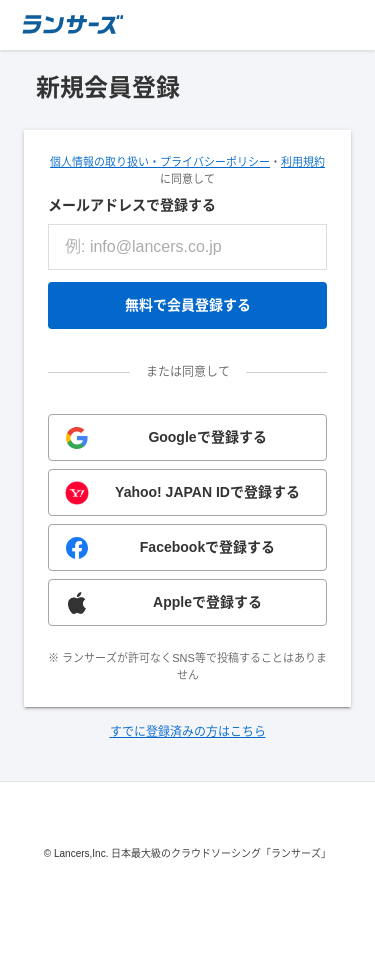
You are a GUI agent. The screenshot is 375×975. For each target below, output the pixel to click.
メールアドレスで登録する (132, 205)
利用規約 (303, 162)
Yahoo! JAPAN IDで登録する (207, 492)
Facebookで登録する (207, 547)
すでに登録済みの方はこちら (188, 732)
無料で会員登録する (188, 305)
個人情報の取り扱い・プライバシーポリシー (160, 162)
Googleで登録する (207, 437)
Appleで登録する (207, 602)
